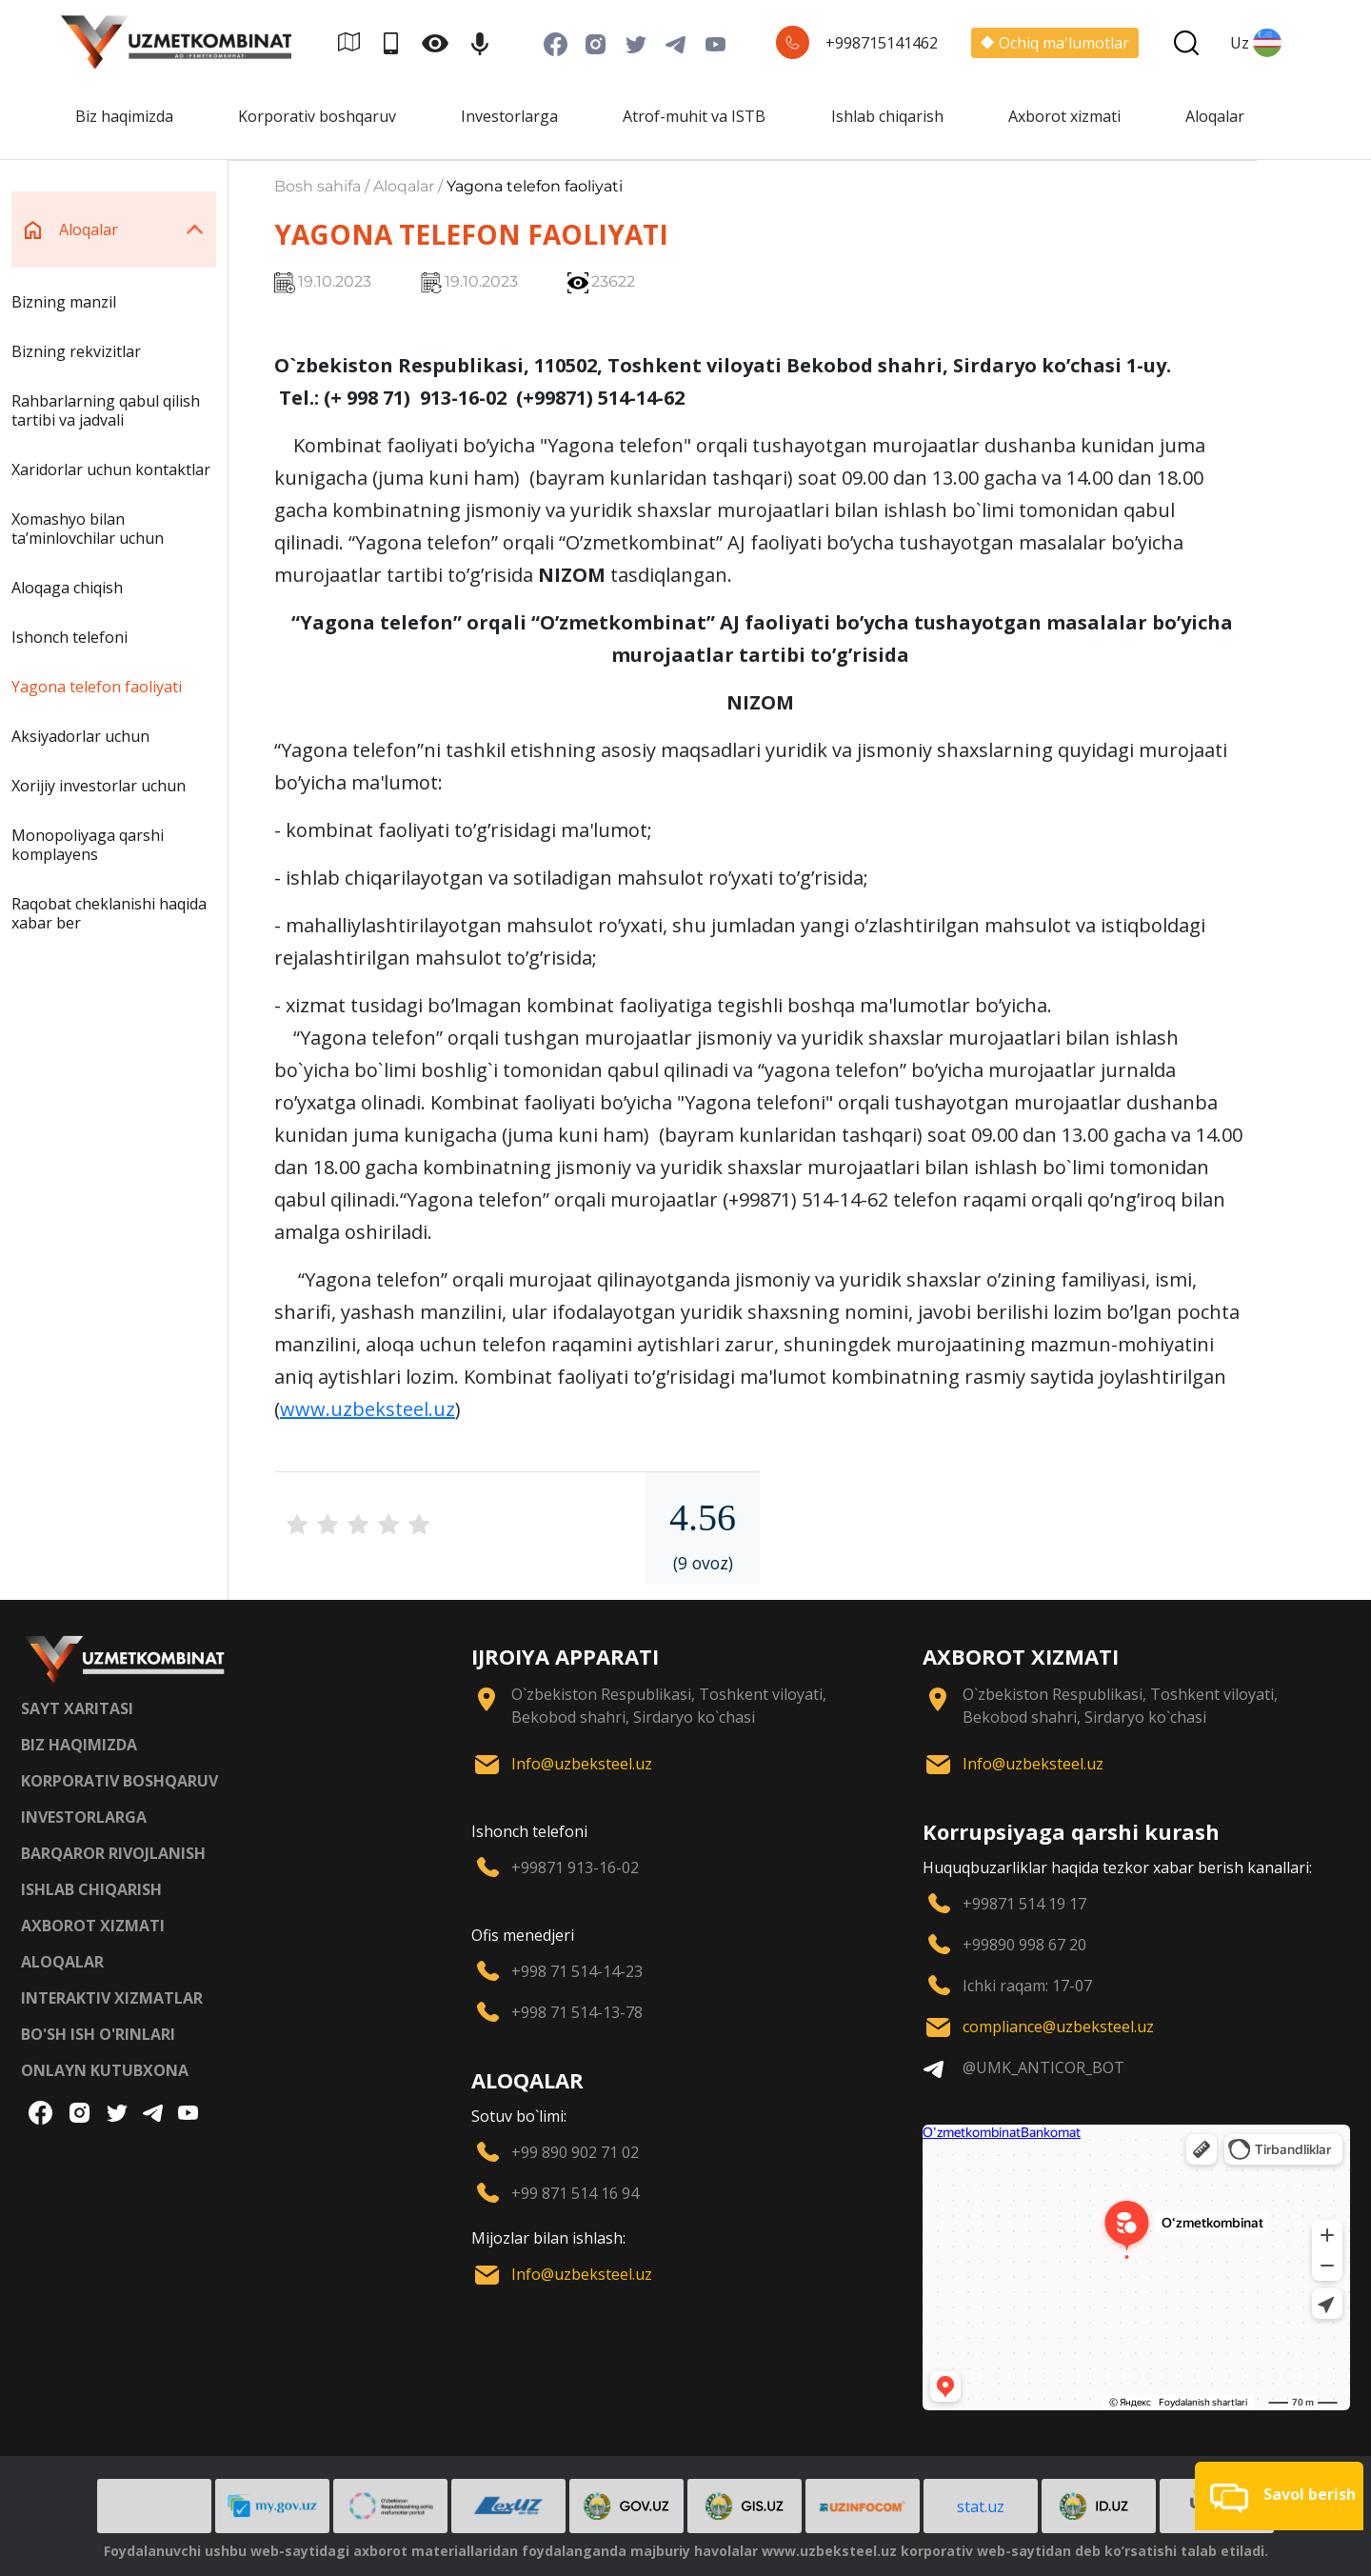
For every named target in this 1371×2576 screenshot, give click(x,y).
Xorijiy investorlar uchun (98, 785)
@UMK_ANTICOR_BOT (1043, 2067)
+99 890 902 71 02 (575, 2152)
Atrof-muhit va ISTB (694, 116)
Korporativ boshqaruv (317, 116)
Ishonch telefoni (69, 637)
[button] (1279, 2496)
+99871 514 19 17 (1024, 1903)
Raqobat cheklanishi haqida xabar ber (109, 913)
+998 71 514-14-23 (577, 1971)
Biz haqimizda (124, 116)
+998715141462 (881, 42)
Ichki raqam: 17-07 (1027, 1985)
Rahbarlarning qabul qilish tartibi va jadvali (105, 410)
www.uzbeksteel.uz (367, 1409)
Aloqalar (1214, 116)
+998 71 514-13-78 (577, 2012)
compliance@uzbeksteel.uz (1058, 2026)
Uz (1256, 43)
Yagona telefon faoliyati (96, 686)
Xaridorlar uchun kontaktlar (110, 469)
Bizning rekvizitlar (76, 351)
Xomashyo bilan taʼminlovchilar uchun (87, 529)
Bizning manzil (63, 301)
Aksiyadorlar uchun (80, 736)
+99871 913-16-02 (575, 1867)
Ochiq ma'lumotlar (1055, 43)
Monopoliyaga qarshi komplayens (87, 845)
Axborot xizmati (1064, 116)
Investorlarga (509, 116)
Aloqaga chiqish (67, 587)
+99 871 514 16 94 (575, 2193)
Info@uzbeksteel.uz (581, 1763)
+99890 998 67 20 (1024, 1944)
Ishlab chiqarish (887, 116)
